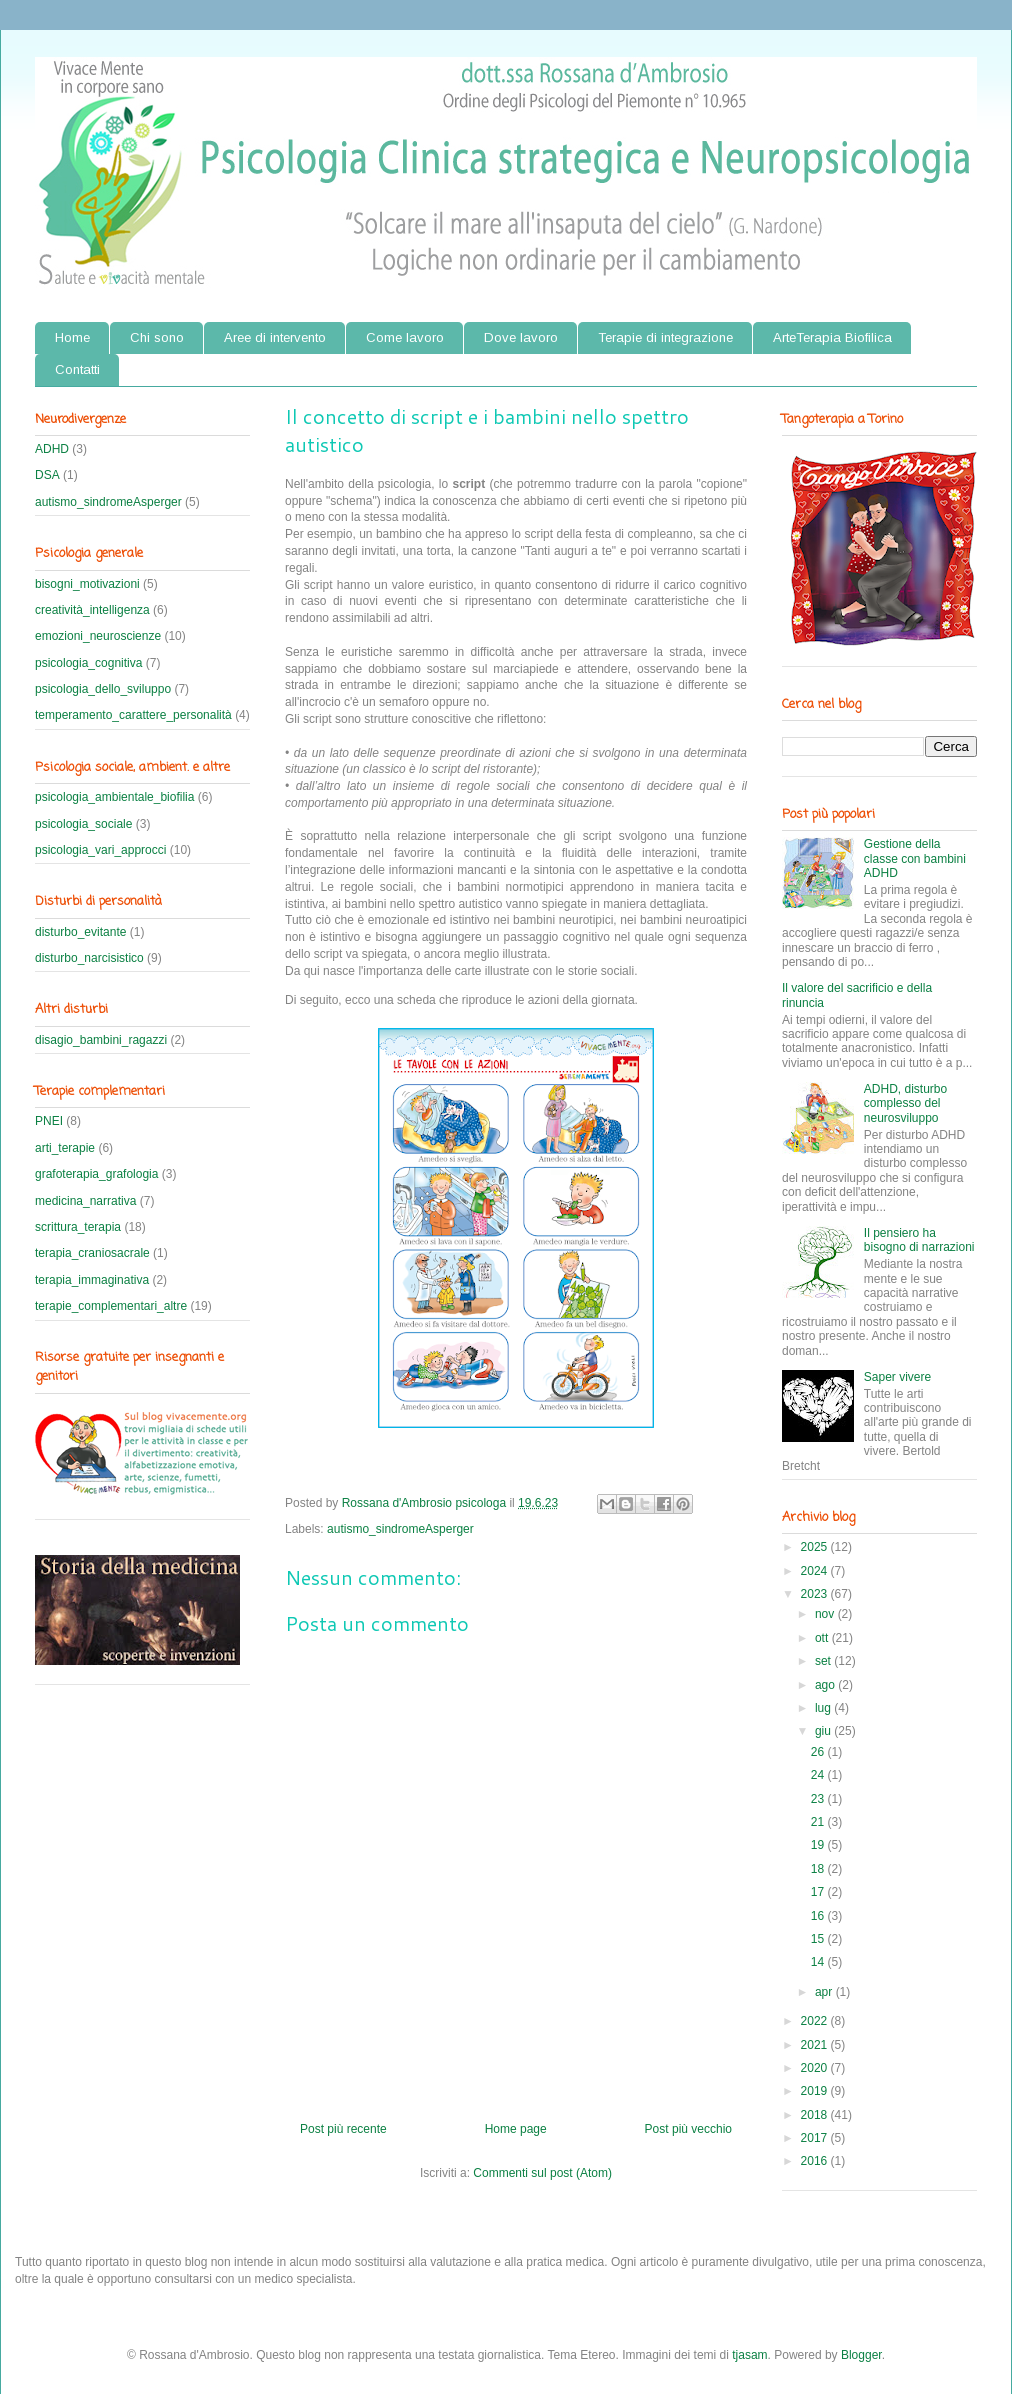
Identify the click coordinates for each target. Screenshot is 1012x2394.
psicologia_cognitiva (88, 663)
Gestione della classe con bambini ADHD (915, 858)
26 (819, 1752)
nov (826, 1614)
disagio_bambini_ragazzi (101, 1040)
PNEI (49, 1121)
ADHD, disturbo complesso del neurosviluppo (905, 1103)
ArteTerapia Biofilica (832, 337)
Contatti (77, 369)
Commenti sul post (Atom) (542, 2173)
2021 (816, 2045)
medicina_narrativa (85, 1201)
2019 (816, 2091)
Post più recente (343, 2129)
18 (819, 1869)
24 (819, 1775)
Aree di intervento (275, 337)
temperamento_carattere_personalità (133, 715)
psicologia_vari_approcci (100, 850)
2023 (816, 1594)
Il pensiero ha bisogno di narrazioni (919, 1240)
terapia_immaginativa (92, 1280)
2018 (816, 2115)
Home (72, 337)
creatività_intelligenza (92, 610)
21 (819, 1822)
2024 (816, 1571)
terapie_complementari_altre (111, 1306)
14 (819, 1962)
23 (819, 1799)
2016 (816, 2161)
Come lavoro (405, 337)
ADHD (52, 449)
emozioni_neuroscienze (98, 636)
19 (819, 1845)
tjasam (749, 2355)
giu (824, 1731)
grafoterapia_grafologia (96, 1174)
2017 (816, 2138)
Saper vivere (897, 1377)
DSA (47, 475)
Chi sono (157, 337)
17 (819, 1892)
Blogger (861, 2355)
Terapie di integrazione (665, 337)
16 (819, 1916)
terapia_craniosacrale (92, 1253)
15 (819, 1939)
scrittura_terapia (78, 1227)
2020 (816, 2068)
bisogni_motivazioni (87, 584)
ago (826, 1685)
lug (824, 1708)
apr (825, 1992)
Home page (516, 2129)
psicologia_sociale (83, 824)
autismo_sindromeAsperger (400, 1529)
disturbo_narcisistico (89, 958)
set (824, 1661)
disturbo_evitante (80, 932)
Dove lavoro (521, 337)
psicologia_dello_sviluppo (103, 689)
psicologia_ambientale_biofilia (114, 797)
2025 (816, 1547)
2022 (816, 2021)
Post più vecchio (688, 2129)
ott (823, 1638)
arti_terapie (65, 1148)
